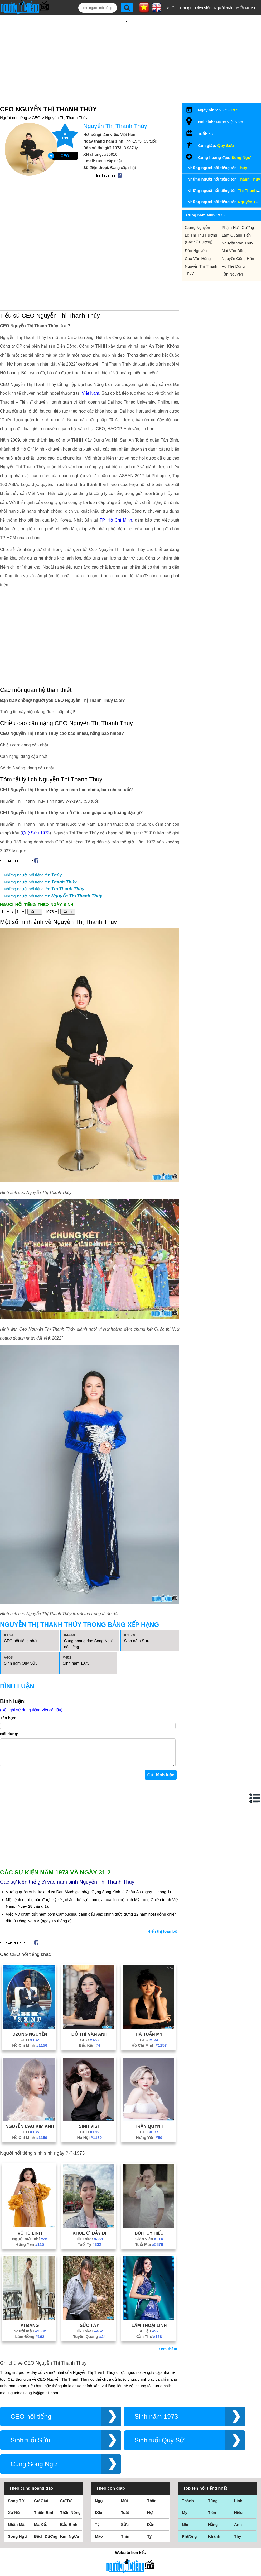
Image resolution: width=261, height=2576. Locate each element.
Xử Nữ (14, 2441)
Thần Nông (70, 2441)
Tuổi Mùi (149, 2173)
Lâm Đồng (29, 2265)
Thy (237, 2465)
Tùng (213, 2429)
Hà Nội (89, 2066)
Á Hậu (148, 2259)
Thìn (125, 2465)
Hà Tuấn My (149, 1962)
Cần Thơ (149, 2265)
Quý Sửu (225, 136)
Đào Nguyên (196, 241)
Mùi (124, 2429)
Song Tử (16, 2429)
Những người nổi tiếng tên (33, 809)
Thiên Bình (44, 2441)
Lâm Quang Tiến (236, 226)
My (184, 2441)
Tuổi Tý (89, 2173)
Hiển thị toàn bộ (162, 1860)
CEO (36, 108)
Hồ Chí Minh (29, 1974)
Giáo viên (149, 2167)
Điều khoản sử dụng (130, 2519)
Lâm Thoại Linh (149, 2254)
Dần (150, 2453)
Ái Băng (30, 2254)
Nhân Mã (16, 2453)
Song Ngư (240, 148)
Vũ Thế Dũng (233, 257)
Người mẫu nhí (29, 2167)
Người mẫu (224, 8)
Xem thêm (167, 2277)
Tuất (125, 2441)
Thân (152, 2429)
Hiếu (238, 2441)
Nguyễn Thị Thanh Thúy (66, 108)
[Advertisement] (126, 53)
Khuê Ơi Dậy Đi (89, 2161)
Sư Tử (65, 2429)
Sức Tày (89, 2254)
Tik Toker (89, 2167)
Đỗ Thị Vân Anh (89, 1962)
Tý (97, 2453)
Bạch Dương (45, 2465)
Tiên (212, 2441)
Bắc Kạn (89, 1974)
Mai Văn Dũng (234, 241)
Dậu (98, 2441)
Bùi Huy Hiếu (149, 2161)
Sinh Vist (89, 2055)
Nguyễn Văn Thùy (237, 233)
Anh (238, 2453)
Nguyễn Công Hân (238, 249)
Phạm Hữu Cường (238, 218)
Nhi (185, 2453)
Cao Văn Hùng (198, 249)
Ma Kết (40, 2453)
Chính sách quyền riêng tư (130, 2546)
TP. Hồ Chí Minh (116, 471)
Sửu (125, 2453)
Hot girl (186, 8)
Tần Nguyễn (232, 265)
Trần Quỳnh (149, 2055)
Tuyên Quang (89, 2265)
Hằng (213, 2453)
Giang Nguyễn (197, 218)
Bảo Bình (69, 2453)
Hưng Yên (149, 2066)
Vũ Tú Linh (30, 2161)
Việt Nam (90, 344)
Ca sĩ (169, 8)
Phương (189, 2465)
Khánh (214, 2465)
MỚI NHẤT (246, 8)
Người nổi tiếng (13, 108)
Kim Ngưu (69, 2465)
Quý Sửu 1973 (36, 767)
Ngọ (99, 2429)
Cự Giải (41, 2429)
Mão (99, 2465)
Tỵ (149, 2465)
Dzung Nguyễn (29, 1962)
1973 (235, 100)
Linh (238, 2429)
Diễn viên (203, 8)
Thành (188, 2429)
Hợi (150, 2441)
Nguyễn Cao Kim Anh (30, 2055)
